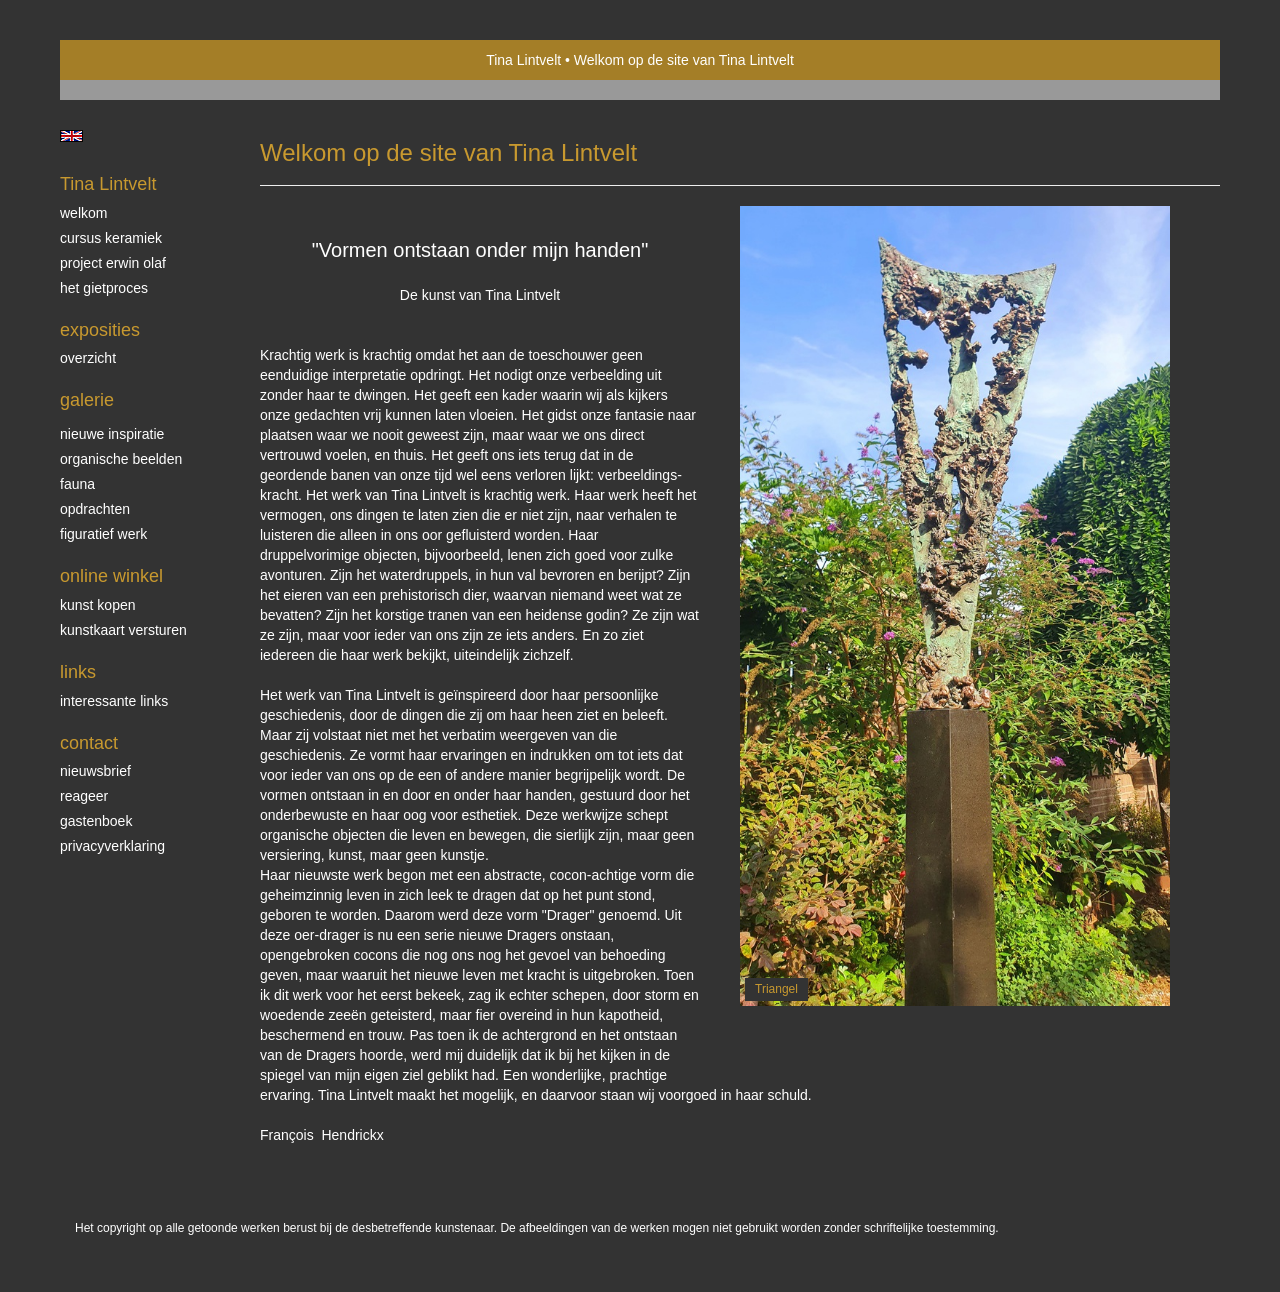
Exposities (100, 330)
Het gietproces (104, 288)
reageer (84, 796)
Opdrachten (95, 509)
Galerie (87, 400)
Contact (89, 743)
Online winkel (111, 576)
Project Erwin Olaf (113, 263)
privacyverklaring (112, 846)
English (71, 136)
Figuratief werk (103, 534)
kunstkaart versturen (123, 630)
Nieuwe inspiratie (112, 434)
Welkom (83, 213)
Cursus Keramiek (111, 238)
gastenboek (96, 821)
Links (78, 672)
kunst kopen (98, 605)
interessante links (114, 701)
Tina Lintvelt (523, 60)
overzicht (88, 358)
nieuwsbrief (95, 771)
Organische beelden (121, 459)
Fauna (77, 484)
